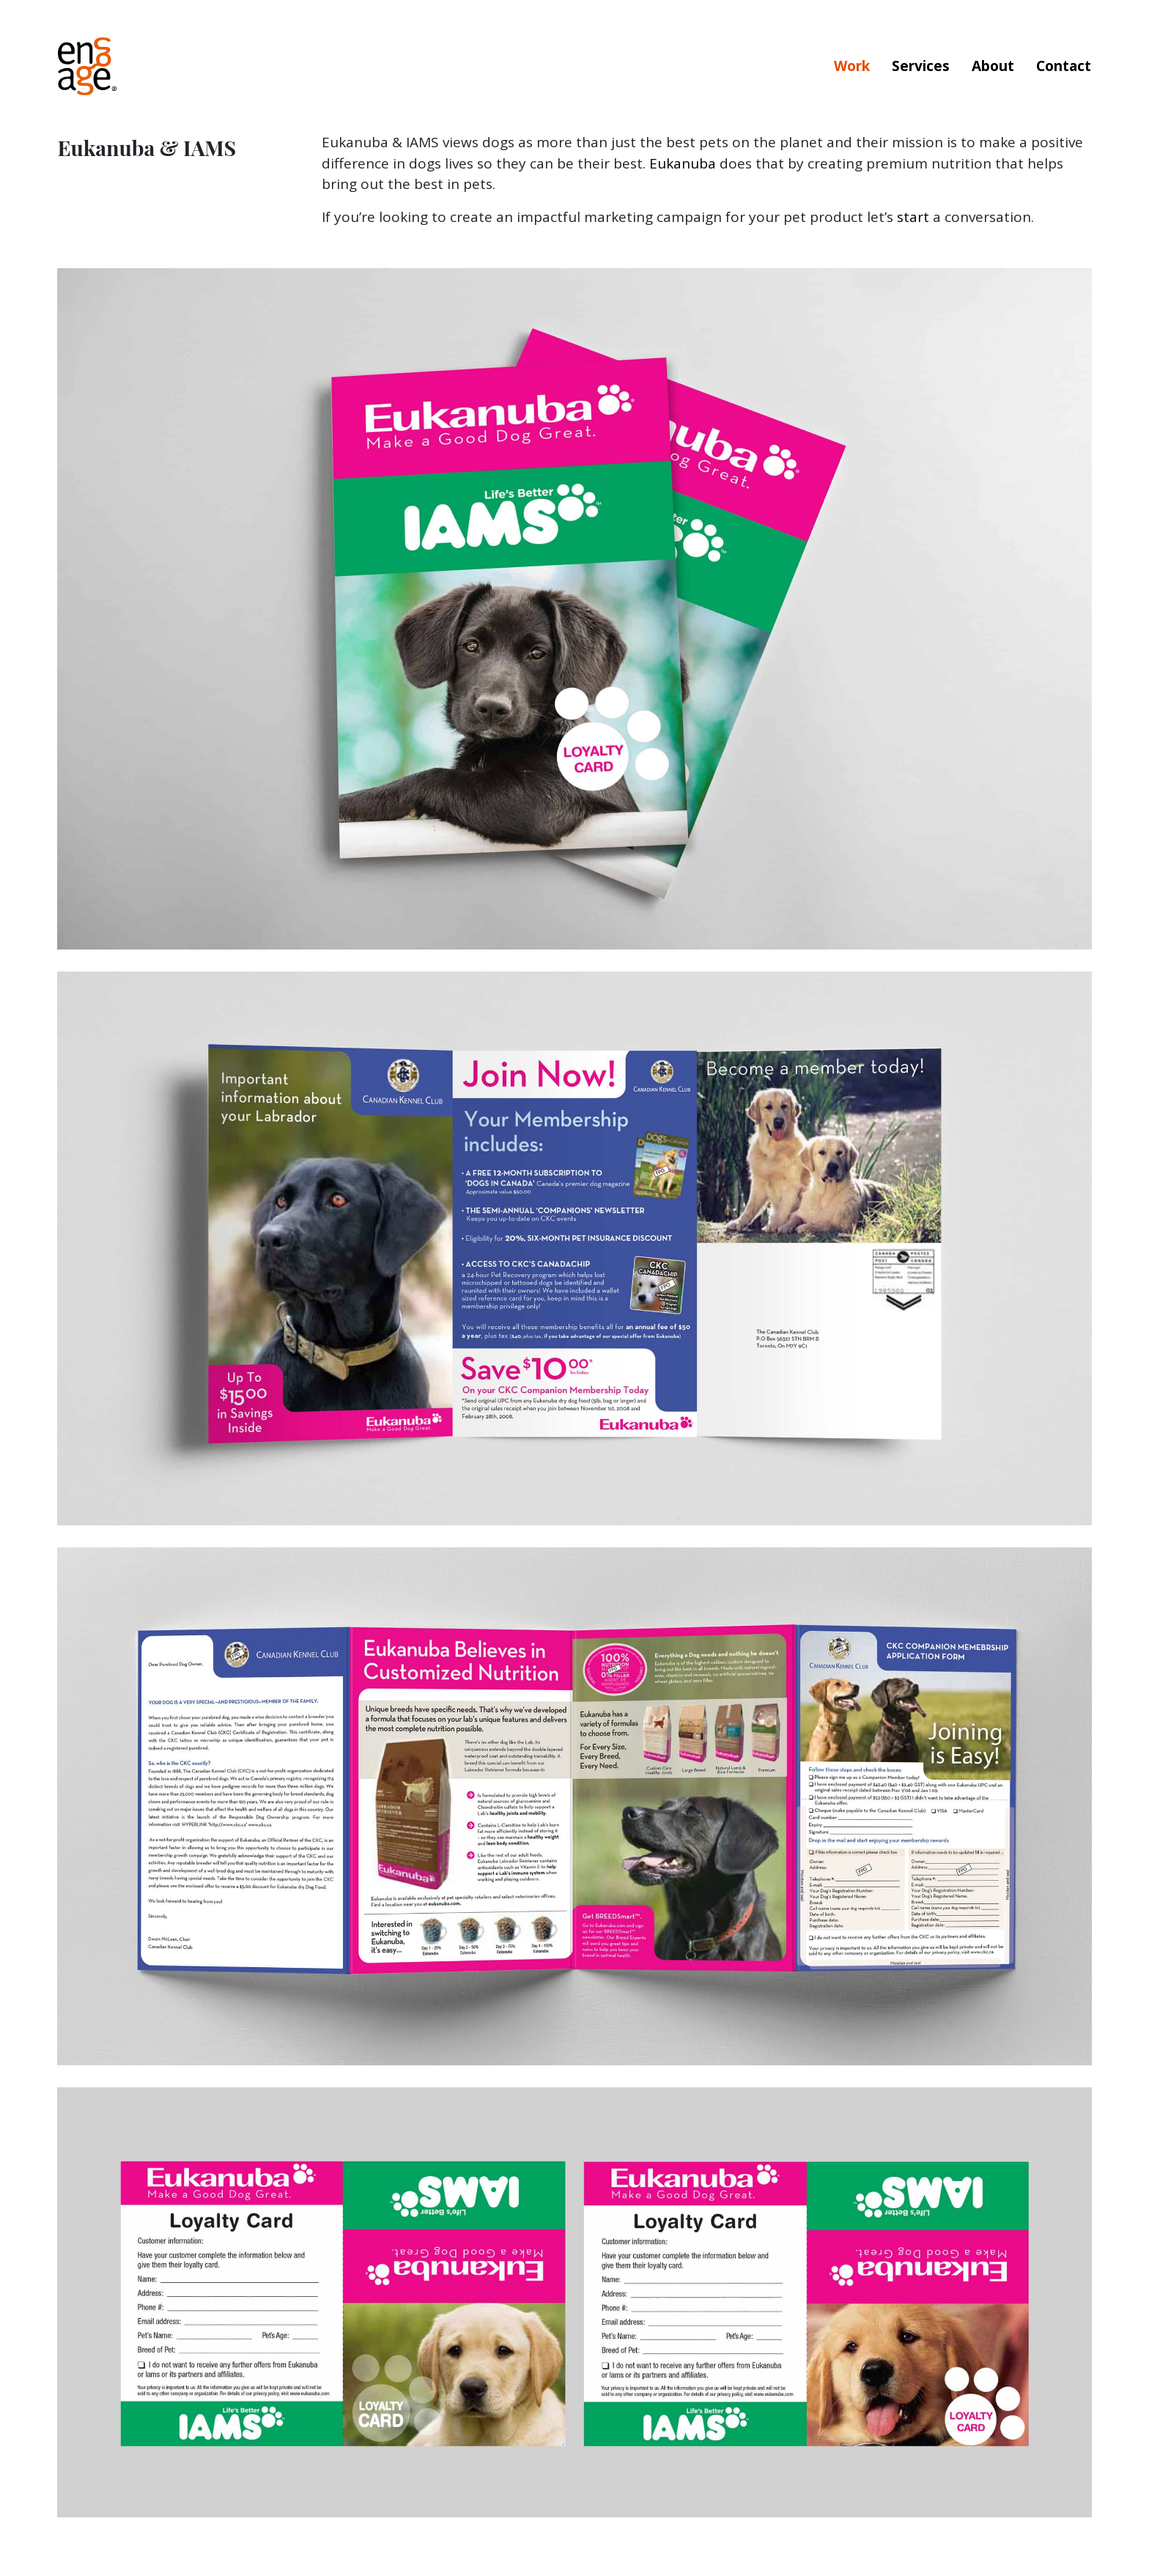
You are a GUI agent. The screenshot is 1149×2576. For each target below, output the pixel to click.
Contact (1063, 65)
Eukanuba (682, 163)
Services (921, 65)
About (993, 65)
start (913, 216)
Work (852, 65)
